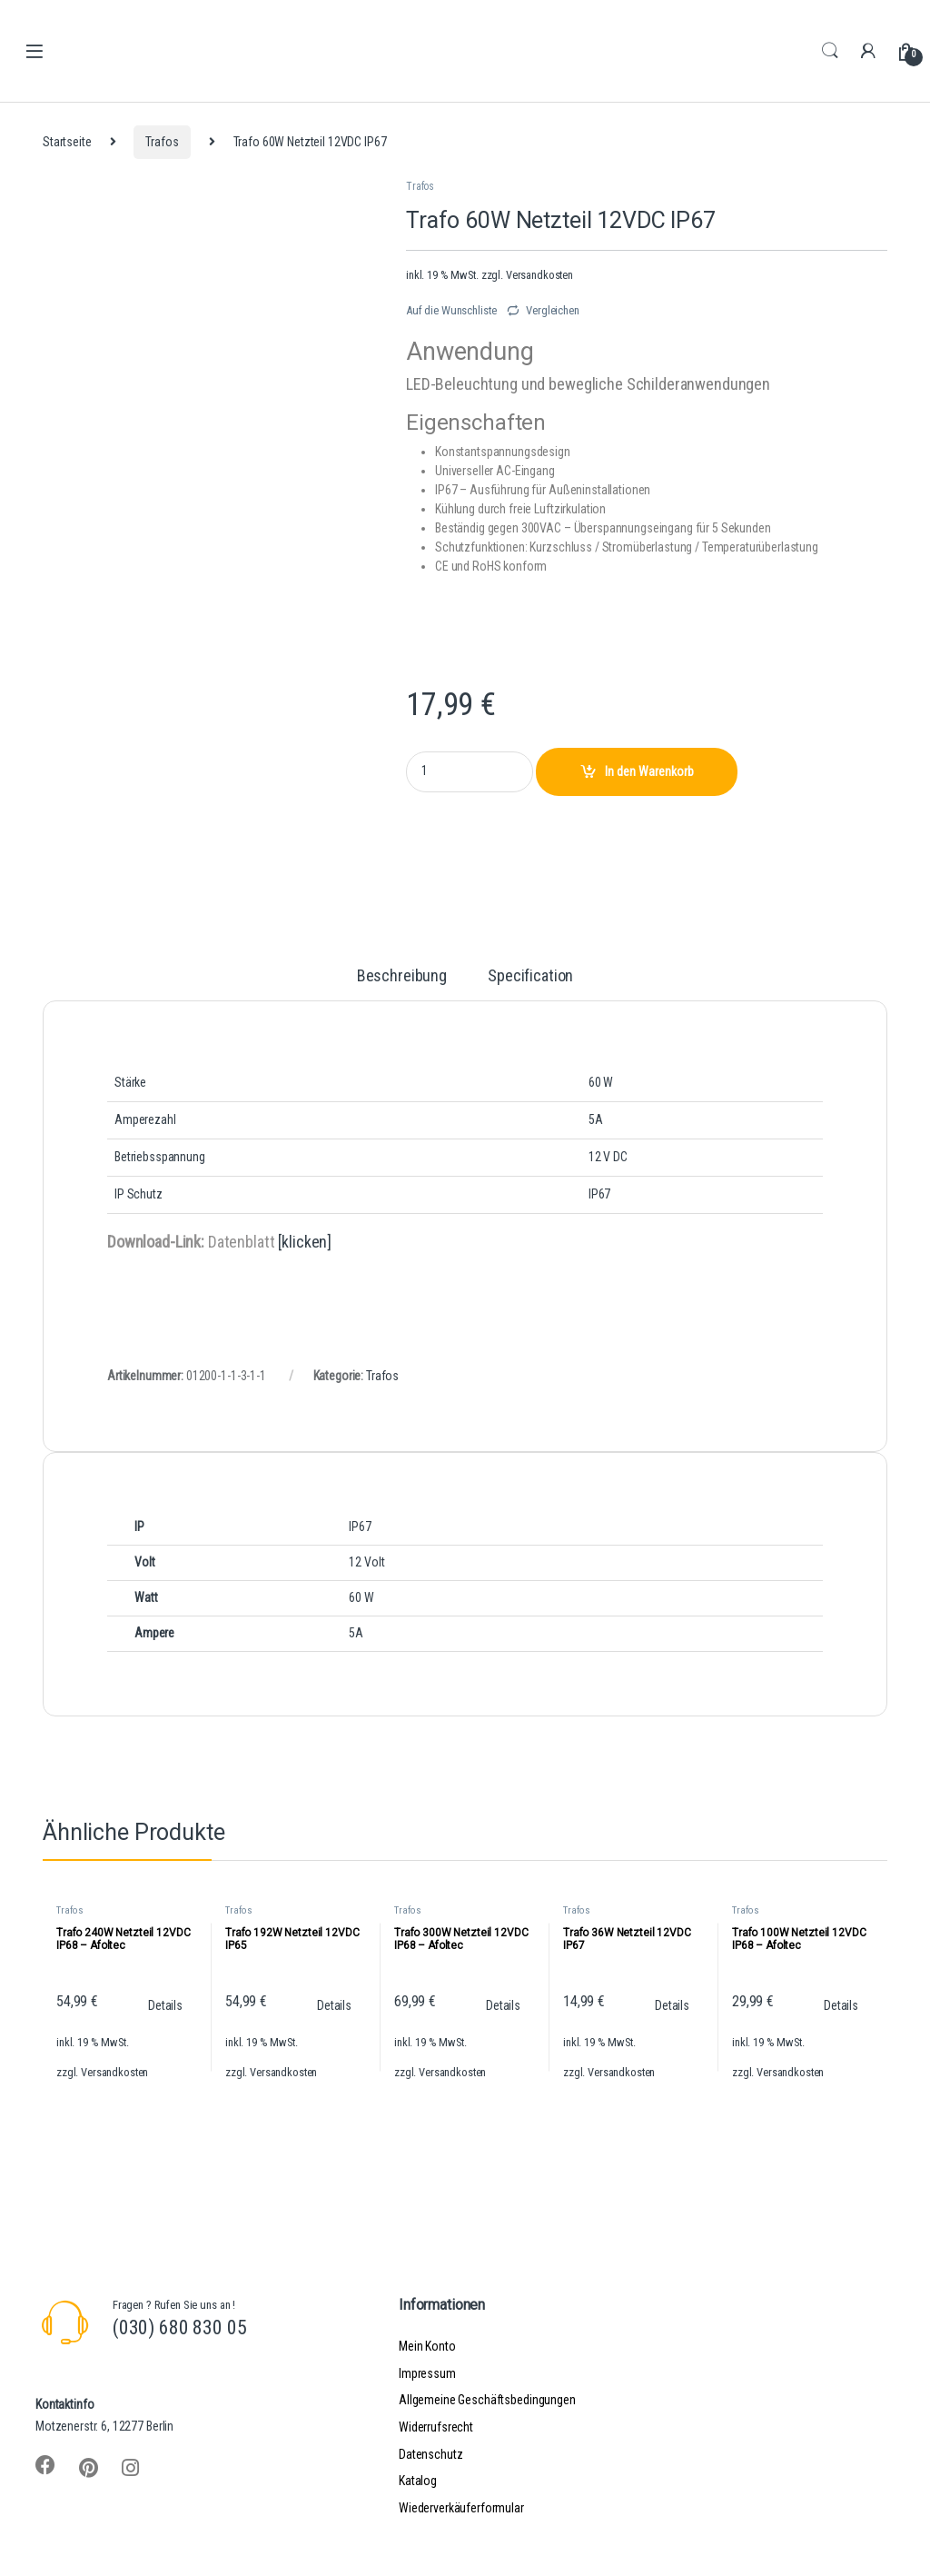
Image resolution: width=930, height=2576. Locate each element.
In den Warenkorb (649, 771)
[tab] (402, 984)
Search (830, 51)
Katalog (418, 2480)
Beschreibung (402, 976)
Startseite (67, 141)
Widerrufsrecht (436, 2427)
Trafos (161, 141)
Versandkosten (539, 275)
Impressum (427, 2373)
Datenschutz (430, 2454)
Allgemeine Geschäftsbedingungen (487, 2399)
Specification (530, 976)
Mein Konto (427, 2346)
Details (165, 2005)
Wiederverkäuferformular (461, 2508)
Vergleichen (552, 310)
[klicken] (304, 1241)
